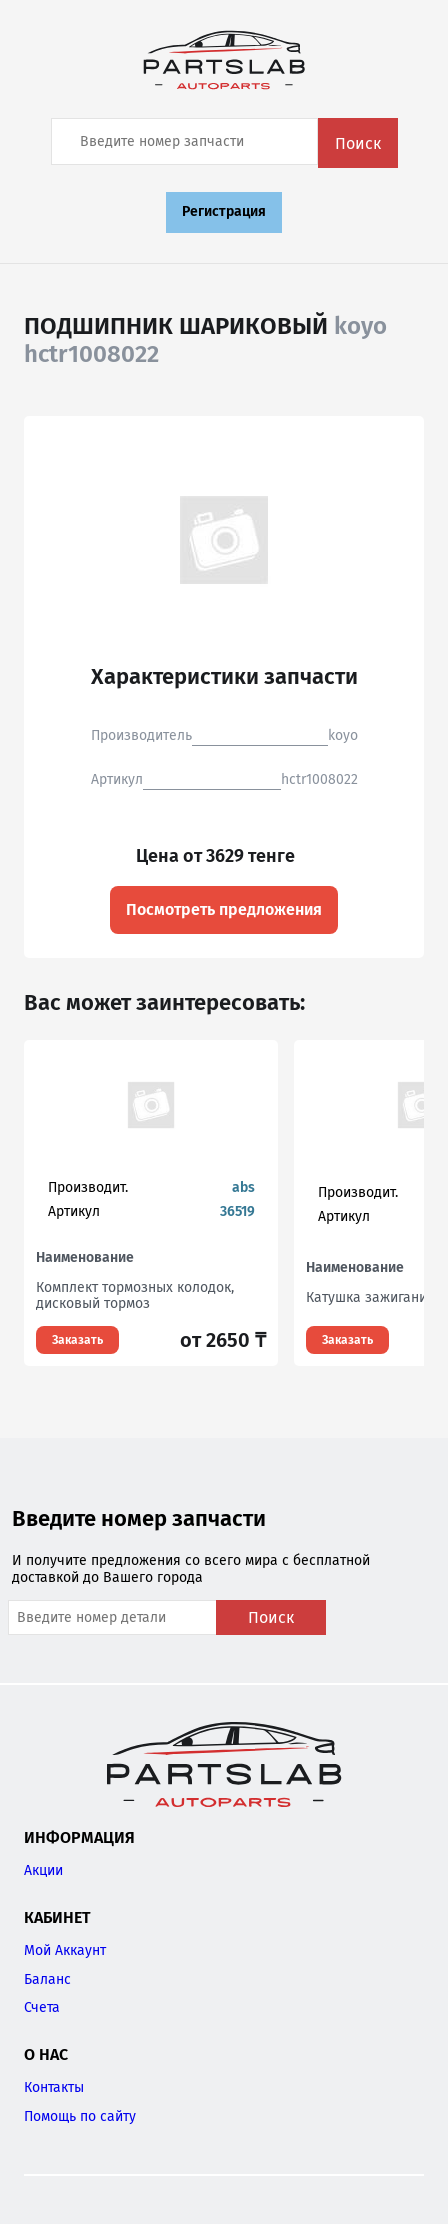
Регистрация (224, 211)
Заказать (77, 1340)
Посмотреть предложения (224, 909)
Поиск (358, 143)
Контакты (54, 2087)
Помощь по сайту (80, 2116)
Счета (42, 2007)
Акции (43, 1870)
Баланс (47, 1979)
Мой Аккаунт (65, 1950)
